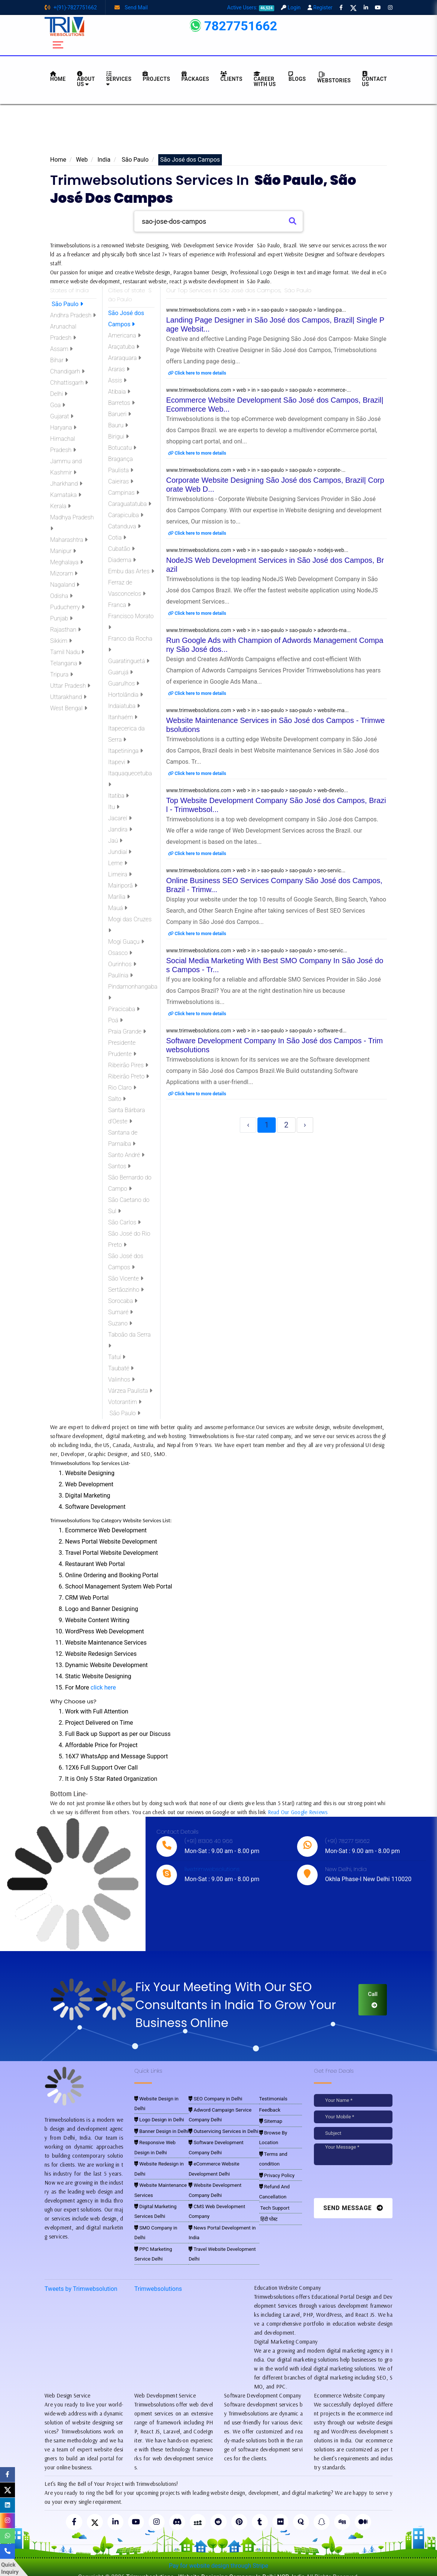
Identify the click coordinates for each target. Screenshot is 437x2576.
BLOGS (297, 76)
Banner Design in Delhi (159, 2120)
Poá (115, 1020)
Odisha (61, 595)
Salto (117, 1098)
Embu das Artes (131, 571)
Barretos (121, 402)
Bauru (118, 425)
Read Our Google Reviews (298, 1812)
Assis (117, 380)
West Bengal (68, 708)
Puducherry (67, 607)
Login (290, 7)
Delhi (58, 393)
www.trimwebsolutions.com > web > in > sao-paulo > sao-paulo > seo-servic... (255, 870)
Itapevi (119, 762)
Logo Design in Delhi (157, 2109)
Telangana (66, 663)
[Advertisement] (218, 132)
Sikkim (61, 640)
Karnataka (65, 494)
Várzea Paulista (130, 1390)
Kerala (60, 506)
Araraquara (124, 357)
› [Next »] (305, 1124)
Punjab (61, 618)
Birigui (118, 436)
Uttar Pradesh (70, 685)
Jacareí (120, 818)
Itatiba (118, 795)
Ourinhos (122, 964)
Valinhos (121, 1379)
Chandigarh (67, 371)
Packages (195, 76)
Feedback (269, 2109)
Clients (231, 76)
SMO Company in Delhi (159, 2212)
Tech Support (273, 2203)
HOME (58, 76)
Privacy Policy (275, 2171)
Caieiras (120, 481)
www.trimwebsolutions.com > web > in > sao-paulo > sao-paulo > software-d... (256, 1031)
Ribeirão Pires (128, 1065)
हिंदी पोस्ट (267, 2213)
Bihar (59, 360)
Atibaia (119, 391)
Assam (61, 348)
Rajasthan (65, 629)
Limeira (120, 874)
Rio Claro (122, 1087)
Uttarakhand (68, 697)
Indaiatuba (124, 705)
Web (82, 159)
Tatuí (116, 1357)
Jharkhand (66, 483)
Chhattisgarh (69, 382)
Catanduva (124, 526)
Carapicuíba (125, 515)
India (103, 159)
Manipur (63, 551)
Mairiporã (122, 885)
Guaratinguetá (128, 661)
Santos (119, 1166)
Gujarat (61, 416)
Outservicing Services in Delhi (220, 2130)
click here (103, 1687)
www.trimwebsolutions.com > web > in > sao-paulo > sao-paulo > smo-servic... (256, 950)
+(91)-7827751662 (71, 7)
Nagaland (64, 584)
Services (119, 79)
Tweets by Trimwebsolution (81, 2280)
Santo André (126, 1155)
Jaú (115, 840)
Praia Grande (127, 1031)
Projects (156, 76)
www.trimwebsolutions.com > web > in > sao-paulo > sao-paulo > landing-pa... (256, 310)
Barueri (119, 414)
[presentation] (365, 2183)
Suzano (120, 1323)
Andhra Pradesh (73, 315)
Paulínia (120, 975)
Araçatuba (123, 346)
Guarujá (120, 672)
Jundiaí (119, 851)
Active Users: (250, 7)
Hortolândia (125, 694)
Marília (119, 896)
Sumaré (120, 1312)
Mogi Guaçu (126, 941)
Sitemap (269, 2120)
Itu (113, 807)
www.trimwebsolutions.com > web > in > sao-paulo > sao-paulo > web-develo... (257, 790)
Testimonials (272, 2099)
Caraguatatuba (129, 503)
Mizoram (63, 573)
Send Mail (131, 7)
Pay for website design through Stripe (218, 2557)
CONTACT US (374, 79)
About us (86, 79)
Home (58, 159)
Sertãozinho (126, 1289)
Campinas (123, 492)
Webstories (334, 77)
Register (320, 7)
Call (373, 1999)
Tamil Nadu (67, 652)
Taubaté (121, 1368)
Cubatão (121, 548)
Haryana (63, 427)
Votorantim (124, 1401)
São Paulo (134, 159)
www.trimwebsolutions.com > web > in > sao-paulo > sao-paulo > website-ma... (257, 710)
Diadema (122, 560)
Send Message (353, 2208)
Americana (124, 335)
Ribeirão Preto (128, 1076)
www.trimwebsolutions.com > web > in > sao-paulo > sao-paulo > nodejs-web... (257, 550)
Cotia (117, 537)
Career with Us (265, 79)
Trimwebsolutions (158, 2280)
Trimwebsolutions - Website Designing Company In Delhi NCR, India (215, 2568)
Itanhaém (122, 717)
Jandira (120, 829)
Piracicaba (124, 1009)
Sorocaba (122, 1300)
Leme (117, 863)
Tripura (61, 674)
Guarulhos (123, 683)
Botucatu (122, 447)
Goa (57, 405)
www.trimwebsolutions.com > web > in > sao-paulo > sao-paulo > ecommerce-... (258, 390)
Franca (119, 604)
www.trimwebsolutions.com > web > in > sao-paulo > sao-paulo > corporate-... (256, 470)
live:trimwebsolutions (211, 1869)
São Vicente (125, 1278)
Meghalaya (66, 562)
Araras (118, 369)
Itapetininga (125, 750)
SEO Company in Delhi (213, 2099)
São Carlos (124, 1222)
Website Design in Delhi (160, 2099)
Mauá (117, 908)
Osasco (120, 952)
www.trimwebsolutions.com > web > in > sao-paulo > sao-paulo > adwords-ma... (258, 630)
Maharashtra (69, 539)
